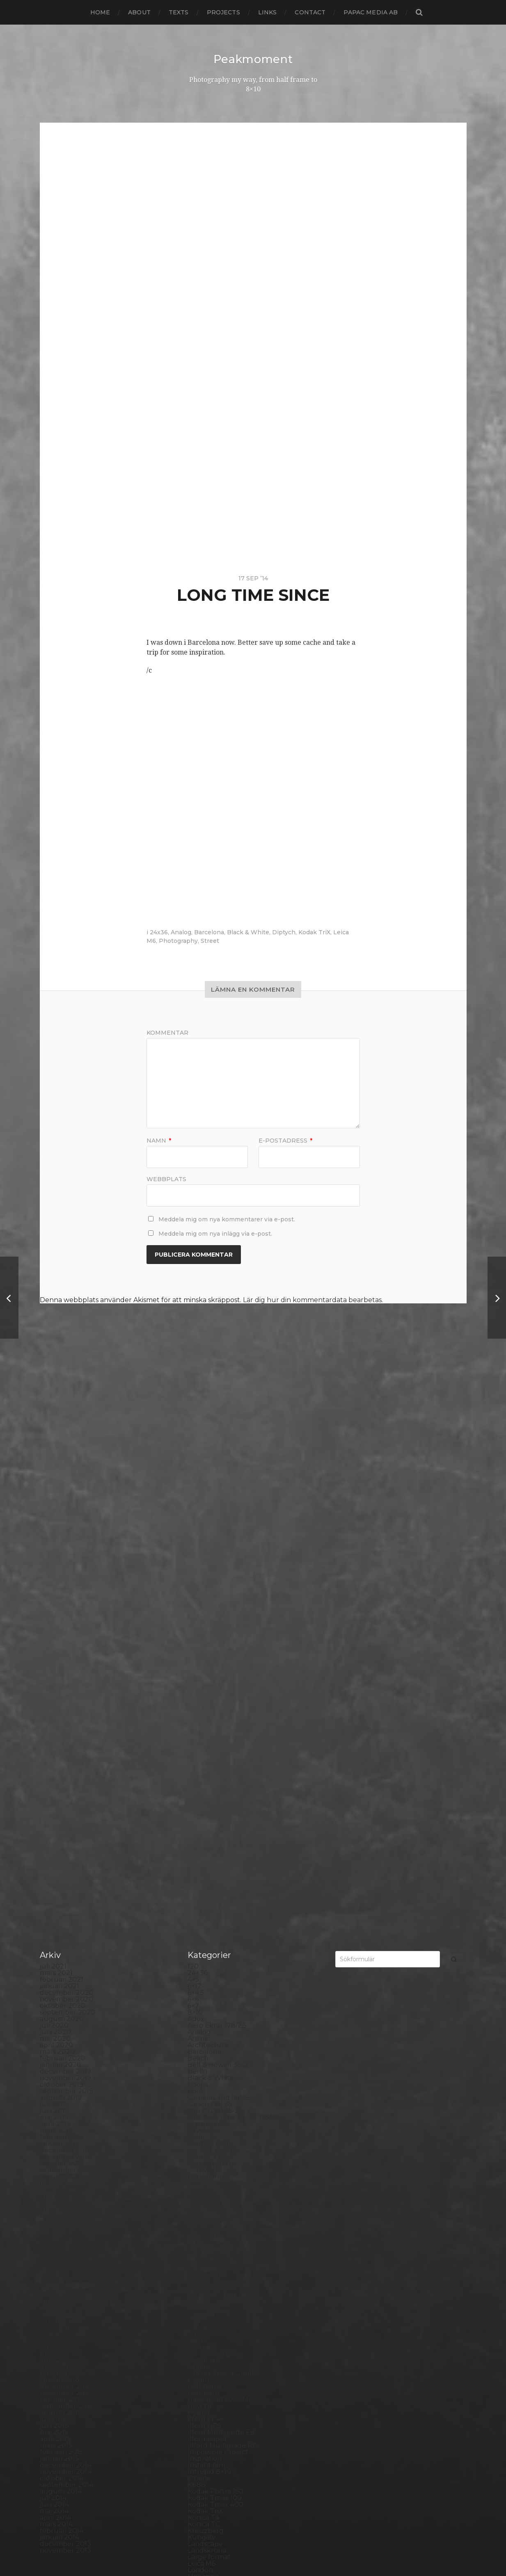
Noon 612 (203, 2170)
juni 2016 (54, 1868)
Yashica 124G (208, 2472)
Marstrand (204, 2117)
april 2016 (55, 1881)
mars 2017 (56, 1809)
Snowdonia (206, 2360)
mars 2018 (56, 1730)
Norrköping (207, 2176)
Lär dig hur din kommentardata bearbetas (312, 1300)
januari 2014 (59, 2058)
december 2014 (65, 1986)
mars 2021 (56, 1494)
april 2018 (55, 1723)
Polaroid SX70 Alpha (221, 2268)
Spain (197, 2367)
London (200, 2091)
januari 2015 (59, 1979)
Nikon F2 (202, 2157)
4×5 (193, 1500)
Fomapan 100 (210, 1809)
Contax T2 (204, 1678)
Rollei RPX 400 (212, 2294)
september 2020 (67, 1533)
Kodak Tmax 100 (215, 2019)
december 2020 (66, 1513)
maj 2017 (54, 1796)
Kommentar (167, 1033)
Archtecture (208, 1566)
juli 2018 (53, 1704)
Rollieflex (203, 2307)
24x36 (159, 932)
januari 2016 (59, 1901)
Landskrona (207, 2071)
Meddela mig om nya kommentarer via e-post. (226, 1219)
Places (198, 2229)
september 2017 (66, 1769)
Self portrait (207, 2334)
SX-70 (197, 2406)
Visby (196, 2452)
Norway (200, 2183)
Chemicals (204, 1645)
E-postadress (285, 1140)
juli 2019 (53, 1625)
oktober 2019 (61, 1605)
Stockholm (206, 2380)
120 (193, 1487)
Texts (179, 12)
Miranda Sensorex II (220, 2137)
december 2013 (65, 2065)
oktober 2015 (61, 1920)
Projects (223, 12)
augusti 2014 (61, 2012)
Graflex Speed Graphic (224, 1894)
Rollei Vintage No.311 (221, 2301)
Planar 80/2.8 (210, 2235)
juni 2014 (54, 2025)
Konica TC (204, 2045)
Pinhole (200, 2222)
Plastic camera (211, 2242)
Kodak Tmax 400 (215, 2025)
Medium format (213, 2130)
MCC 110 (200, 2124)
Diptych (283, 932)
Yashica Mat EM (213, 2478)
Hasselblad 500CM (218, 1920)
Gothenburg (209, 1874)
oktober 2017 (61, 1763)
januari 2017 (59, 1822)
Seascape (203, 2327)
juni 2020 (55, 1553)
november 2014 (65, 1992)
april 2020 (56, 1566)
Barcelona (209, 932)
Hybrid (199, 1933)
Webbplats (166, 1178)
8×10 (195, 1533)
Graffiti (199, 1888)
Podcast (201, 2248)
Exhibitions (205, 1776)
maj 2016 (54, 1874)
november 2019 (65, 1599)
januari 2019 (59, 1664)
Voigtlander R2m (215, 2458)
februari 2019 (61, 1658)
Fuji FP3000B (210, 1855)
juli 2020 (54, 1546)
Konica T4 (203, 2038)
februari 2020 (62, 1579)
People (199, 2209)
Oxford (199, 2189)
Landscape (205, 2065)
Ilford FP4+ (206, 1940)
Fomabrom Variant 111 (223, 1802)
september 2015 (66, 1927)
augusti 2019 (61, 1618)
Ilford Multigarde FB (221, 1953)
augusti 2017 (61, 1776)
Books (198, 1605)
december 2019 (65, 1592)
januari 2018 (60, 1743)
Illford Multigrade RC (222, 1966)
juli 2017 (53, 1783)
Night (197, 2150)
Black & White (248, 932)
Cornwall (202, 1691)
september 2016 (66, 1848)
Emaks (198, 1763)
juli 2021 (53, 1487)
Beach (198, 1579)
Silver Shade (208, 2340)
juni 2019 (54, 1632)
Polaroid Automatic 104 (226, 2255)
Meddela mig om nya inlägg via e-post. (215, 1233)
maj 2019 (54, 1638)
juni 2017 (54, 1789)
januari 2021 (59, 1507)
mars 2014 (56, 2045)
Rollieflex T (206, 2314)
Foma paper (207, 1796)
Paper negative (213, 2202)
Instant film (206, 1986)
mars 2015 (56, 1966)
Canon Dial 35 (210, 1625)
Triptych (201, 2439)
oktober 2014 (61, 1999)
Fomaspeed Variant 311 (224, 1815)
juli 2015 (53, 1940)
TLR (194, 2419)
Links (267, 12)
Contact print (209, 1664)
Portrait (200, 2275)
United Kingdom (215, 2445)
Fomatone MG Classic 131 (228, 1822)
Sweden (201, 2399)
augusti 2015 (60, 1933)
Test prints (205, 2412)
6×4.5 (196, 1513)
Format (200, 1828)
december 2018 (66, 1671)
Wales (197, 2465)
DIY (193, 1743)
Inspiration (205, 1979)
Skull (196, 2353)
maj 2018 (54, 1717)
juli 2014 (53, 2019)
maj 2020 (55, 1559)
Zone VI (200, 2485)
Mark (196, 2111)
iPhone (199, 1999)
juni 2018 (54, 1710)
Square (200, 2373)
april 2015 (55, 1960)
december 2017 (65, 1750)
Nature (199, 2143)
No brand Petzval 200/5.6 (229, 2163)
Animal (199, 1559)
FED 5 (197, 1783)
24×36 (197, 1494)
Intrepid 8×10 (209, 1992)
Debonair (203, 1710)
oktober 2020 (62, 1527)
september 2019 (66, 1612)
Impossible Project (218, 1973)
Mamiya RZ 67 (210, 2104)
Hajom (198, 1901)
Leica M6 (201, 2084)
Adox (196, 1540)
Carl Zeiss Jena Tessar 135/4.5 (234, 1638)
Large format (209, 2078)
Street (210, 941)
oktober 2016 (61, 1842)
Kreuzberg (206, 2052)
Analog (181, 932)
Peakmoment (253, 59)
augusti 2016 (60, 1855)
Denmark (203, 1717)
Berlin (197, 1592)
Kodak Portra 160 (215, 2012)
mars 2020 (57, 1573)
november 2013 (65, 2071)
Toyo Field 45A (211, 2432)
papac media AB (370, 12)
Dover (198, 1750)
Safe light (203, 2321)
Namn (159, 1140)
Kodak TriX (314, 932)
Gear (196, 1861)
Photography (178, 941)
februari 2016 (61, 1894)
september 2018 (67, 1691)
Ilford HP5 (204, 1947)
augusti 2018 (61, 1697)
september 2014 (66, 2006)
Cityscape (203, 1651)
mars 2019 (56, 1651)
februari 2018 (62, 1737)
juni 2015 (54, 1947)
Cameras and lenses (220, 1618)
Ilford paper (207, 1960)
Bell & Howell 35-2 (218, 1586)
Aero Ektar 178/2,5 (217, 1546)
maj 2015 (54, 1953)
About (139, 12)
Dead (196, 1704)
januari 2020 (60, 1586)
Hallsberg (204, 1914)
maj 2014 (54, 2032)
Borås (197, 1612)
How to (199, 1927)
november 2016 (65, 1835)
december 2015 (65, 1907)
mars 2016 (56, 1888)
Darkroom (204, 1697)
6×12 (194, 1507)
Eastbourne (207, 1756)
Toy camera (206, 2426)
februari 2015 (61, 1973)
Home (100, 12)
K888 (197, 2006)
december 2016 (65, 1828)
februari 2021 (61, 1500)
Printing (201, 2281)
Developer (205, 1723)
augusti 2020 (62, 1540)
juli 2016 (53, 1861)
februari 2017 (61, 1815)
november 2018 (66, 1678)
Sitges (197, 2347)
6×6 (193, 1520)
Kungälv (201, 2058)
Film (194, 1789)
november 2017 (65, 1756)
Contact (310, 12)
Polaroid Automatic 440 (227, 2262)
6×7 (193, 1527)
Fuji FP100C (207, 1848)
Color (196, 1658)
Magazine (203, 2097)
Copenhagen (209, 1684)
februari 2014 (61, 2052)
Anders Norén (267, 2548)
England (202, 1769)
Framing (201, 1835)
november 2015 (65, 1914)
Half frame (205, 1907)
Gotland (201, 1881)
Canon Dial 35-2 (213, 1632)
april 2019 (55, 1645)
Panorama (204, 2196)
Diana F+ (201, 1730)
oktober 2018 (62, 1684)
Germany (203, 1868)
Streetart (203, 2393)
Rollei (197, 2288)
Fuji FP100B (207, 1842)
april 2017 (55, 1802)
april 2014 (55, 2038)
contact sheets (212, 1671)
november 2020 (66, 1520)
